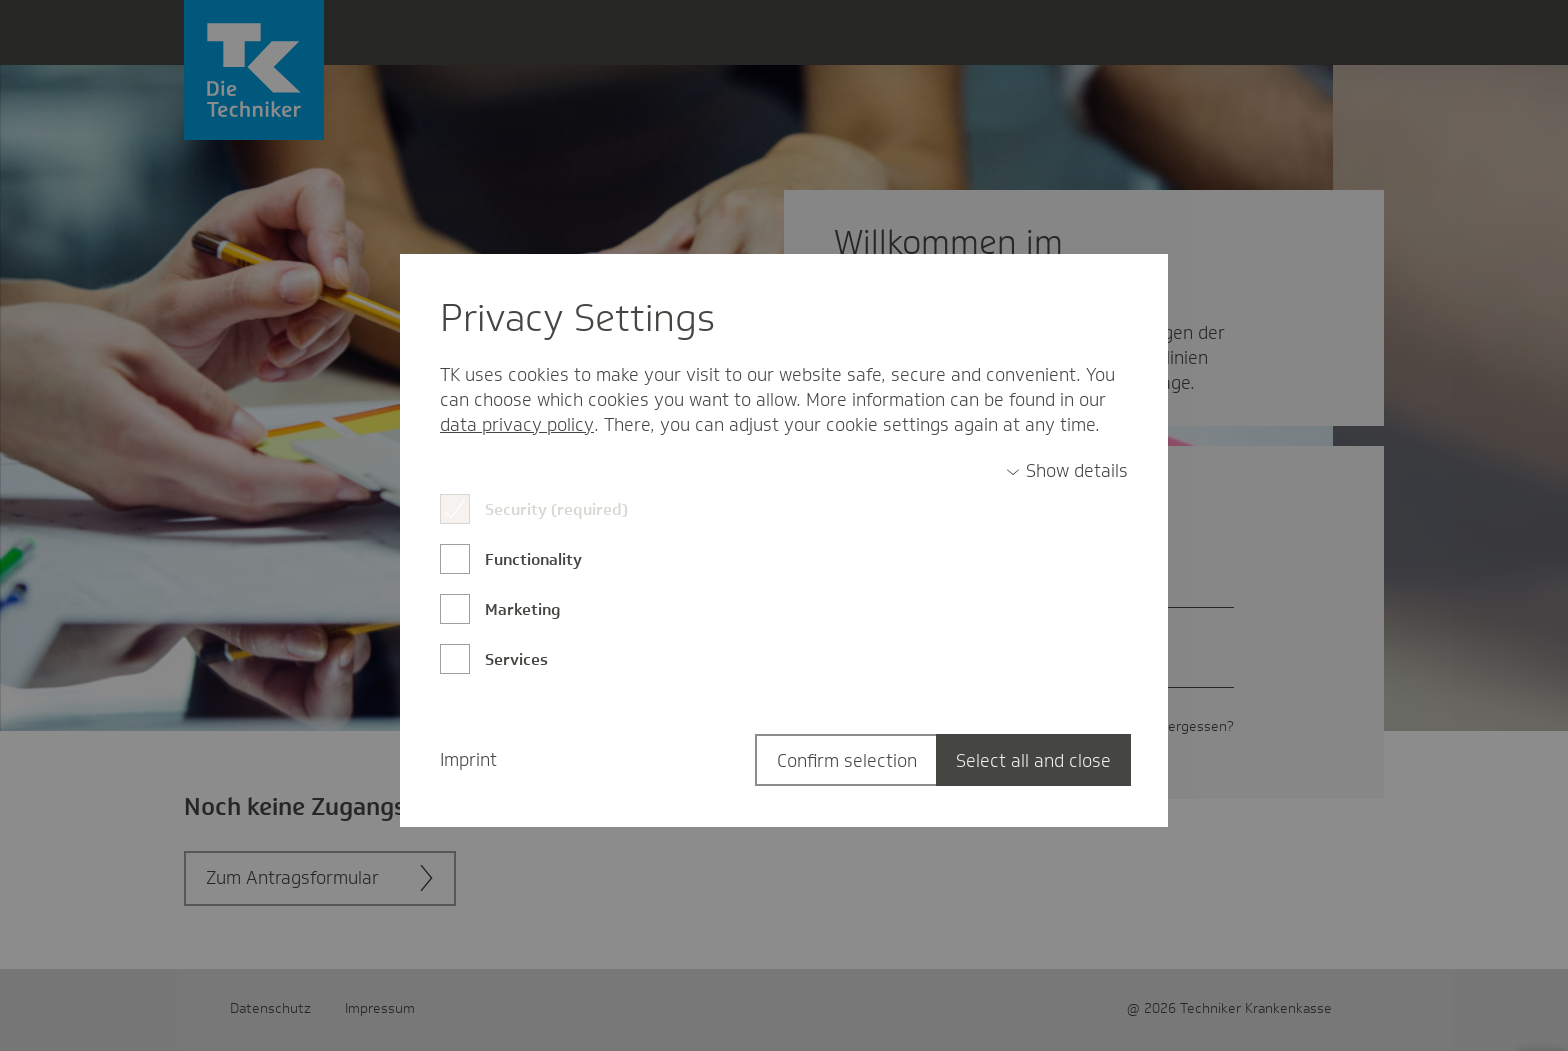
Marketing (523, 609)
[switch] (1067, 471)
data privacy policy (517, 425)
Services (516, 659)
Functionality (533, 559)
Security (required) (556, 509)
